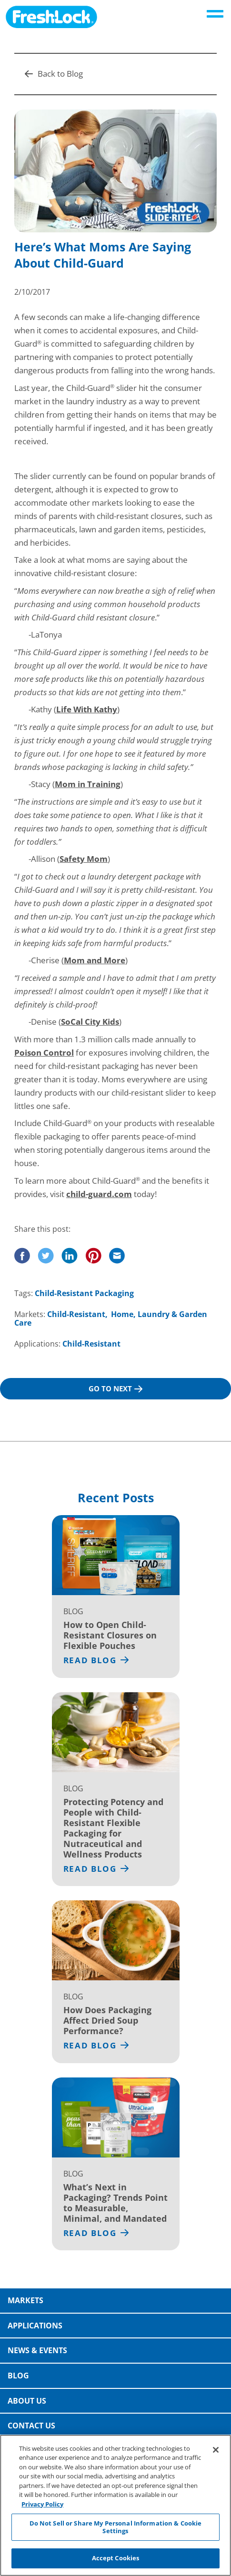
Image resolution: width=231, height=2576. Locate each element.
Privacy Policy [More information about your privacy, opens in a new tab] (42, 2506)
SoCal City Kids (90, 1021)
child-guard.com (99, 1193)
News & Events (37, 2350)
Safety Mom (84, 858)
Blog (18, 2375)
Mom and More (94, 960)
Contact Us (31, 2425)
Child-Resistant (76, 1314)
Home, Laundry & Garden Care (110, 1318)
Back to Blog (54, 73)
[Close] (215, 2451)
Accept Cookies (116, 2560)
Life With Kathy (86, 709)
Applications (35, 2325)
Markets (25, 2300)
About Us (27, 2401)
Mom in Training (88, 784)
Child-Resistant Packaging (84, 1293)
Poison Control (44, 1052)
